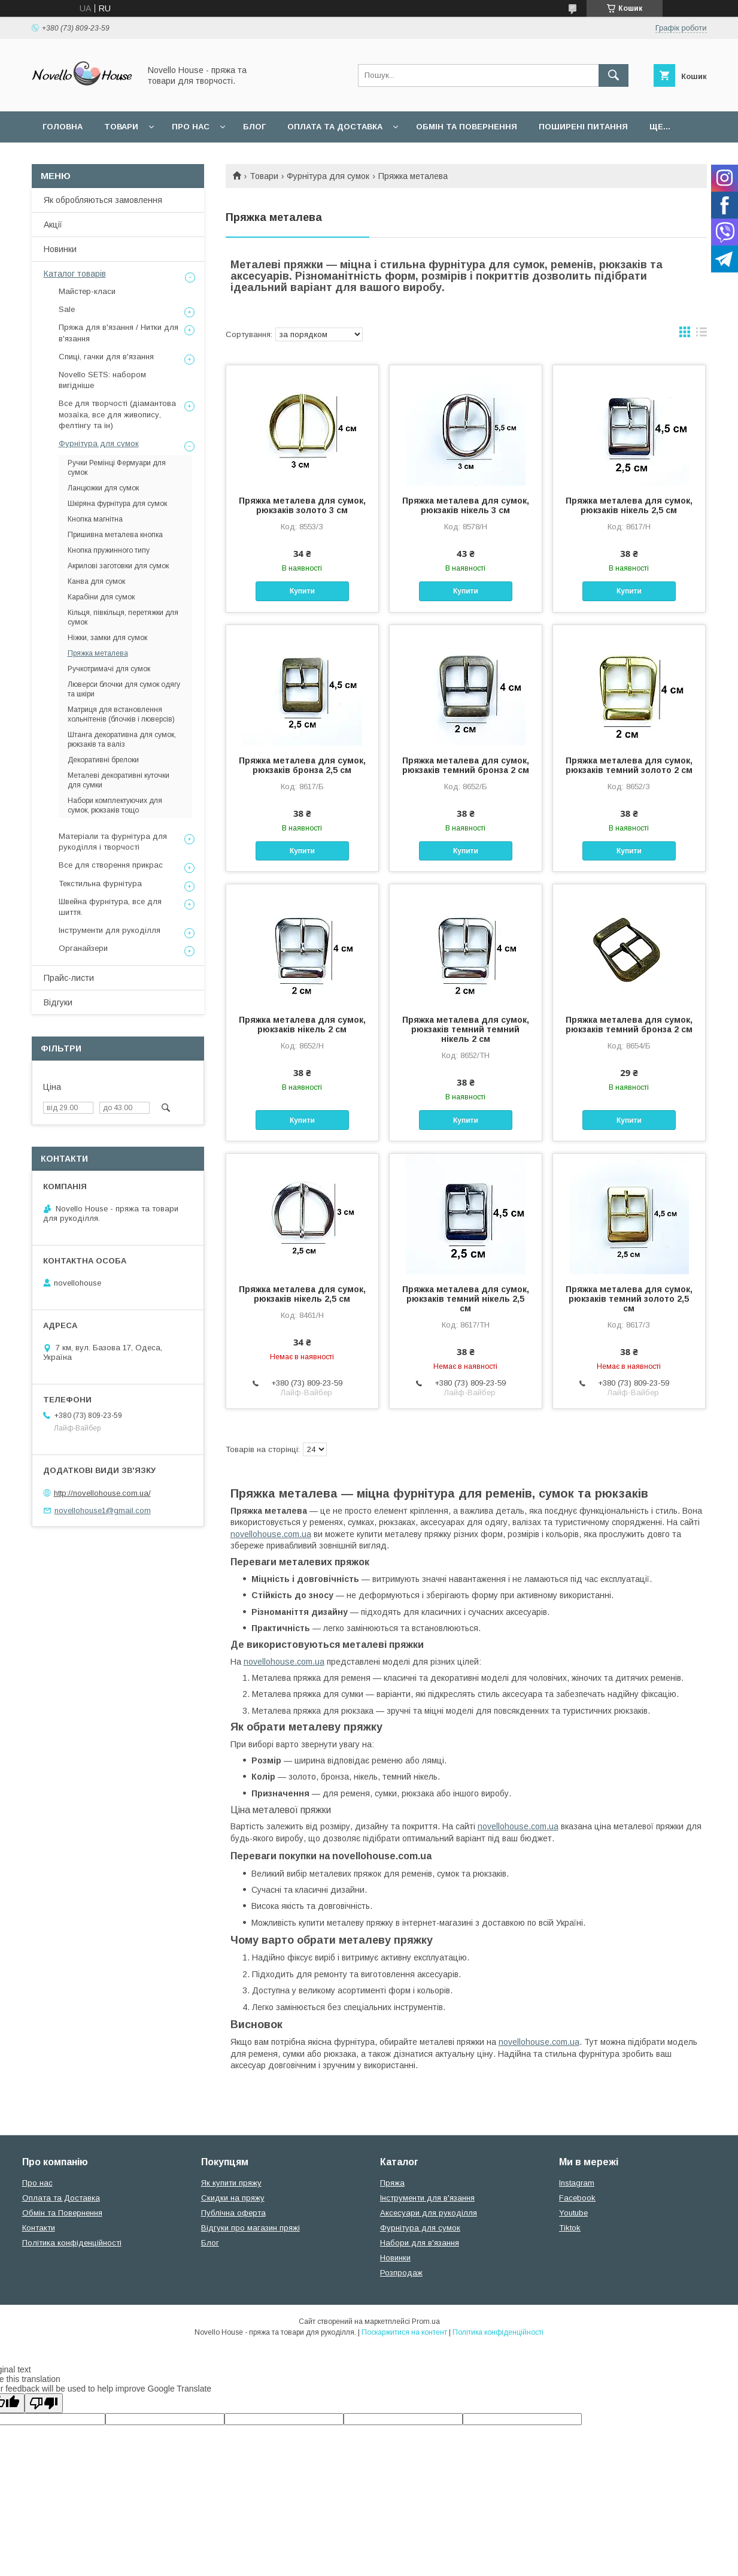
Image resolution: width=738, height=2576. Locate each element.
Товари (121, 126)
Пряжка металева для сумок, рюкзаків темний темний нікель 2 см (465, 1029)
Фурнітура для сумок (328, 176)
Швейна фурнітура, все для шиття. (110, 907)
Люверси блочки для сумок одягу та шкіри (124, 689)
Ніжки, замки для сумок (107, 638)
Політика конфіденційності (72, 2242)
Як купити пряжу (231, 2182)
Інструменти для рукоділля (109, 930)
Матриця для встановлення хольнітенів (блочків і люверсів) (121, 714)
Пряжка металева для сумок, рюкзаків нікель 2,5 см (629, 505)
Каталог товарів (75, 273)
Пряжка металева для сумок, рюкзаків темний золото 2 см (629, 765)
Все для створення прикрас (111, 864)
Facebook (577, 2197)
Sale (67, 309)
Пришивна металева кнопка (115, 535)
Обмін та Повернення (62, 2212)
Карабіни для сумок (101, 597)
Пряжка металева (98, 653)
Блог (254, 126)
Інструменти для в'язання (427, 2197)
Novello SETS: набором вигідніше (102, 380)
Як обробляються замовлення (103, 200)
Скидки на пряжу (233, 2197)
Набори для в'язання (419, 2242)
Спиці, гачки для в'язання (106, 356)
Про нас (190, 126)
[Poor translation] (44, 2403)
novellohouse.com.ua (270, 1534)
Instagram (576, 2182)
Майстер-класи (87, 291)
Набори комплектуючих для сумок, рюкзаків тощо (115, 805)
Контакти (38, 2227)
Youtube (573, 2212)
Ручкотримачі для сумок (109, 669)
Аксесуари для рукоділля (428, 2212)
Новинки (60, 249)
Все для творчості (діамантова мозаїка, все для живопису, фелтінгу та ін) (117, 414)
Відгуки (58, 1002)
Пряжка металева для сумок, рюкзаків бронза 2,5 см (302, 765)
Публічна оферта (233, 2212)
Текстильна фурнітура (100, 883)
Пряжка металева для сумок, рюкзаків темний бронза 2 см (465, 765)
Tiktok (570, 2227)
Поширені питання (583, 126)
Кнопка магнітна (95, 519)
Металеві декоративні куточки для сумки (118, 780)
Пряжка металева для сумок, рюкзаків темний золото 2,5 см (629, 1298)
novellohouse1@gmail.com (102, 1510)
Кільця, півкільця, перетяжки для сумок (123, 617)
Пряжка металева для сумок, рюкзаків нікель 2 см (302, 1024)
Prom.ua (426, 2321)
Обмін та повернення (466, 126)
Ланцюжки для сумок (103, 488)
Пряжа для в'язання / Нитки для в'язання (118, 333)
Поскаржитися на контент (404, 2332)
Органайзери (83, 948)
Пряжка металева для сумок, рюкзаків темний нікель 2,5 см (465, 1298)
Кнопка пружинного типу (109, 550)
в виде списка (701, 334)
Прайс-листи (69, 978)
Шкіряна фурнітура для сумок (117, 503)
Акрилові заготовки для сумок (118, 566)
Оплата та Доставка (334, 126)
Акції (53, 224)
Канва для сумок (96, 581)
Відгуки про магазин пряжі (250, 2227)
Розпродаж (401, 2272)
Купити (302, 591)
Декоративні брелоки (103, 760)
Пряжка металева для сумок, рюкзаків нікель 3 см (465, 505)
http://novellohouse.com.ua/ (102, 1493)
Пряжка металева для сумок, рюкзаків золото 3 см (302, 505)
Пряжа (392, 2182)
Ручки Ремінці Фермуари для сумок (117, 468)
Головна (62, 126)
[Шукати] (613, 75)
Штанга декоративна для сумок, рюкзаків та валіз (122, 739)
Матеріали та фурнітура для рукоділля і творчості (113, 841)
